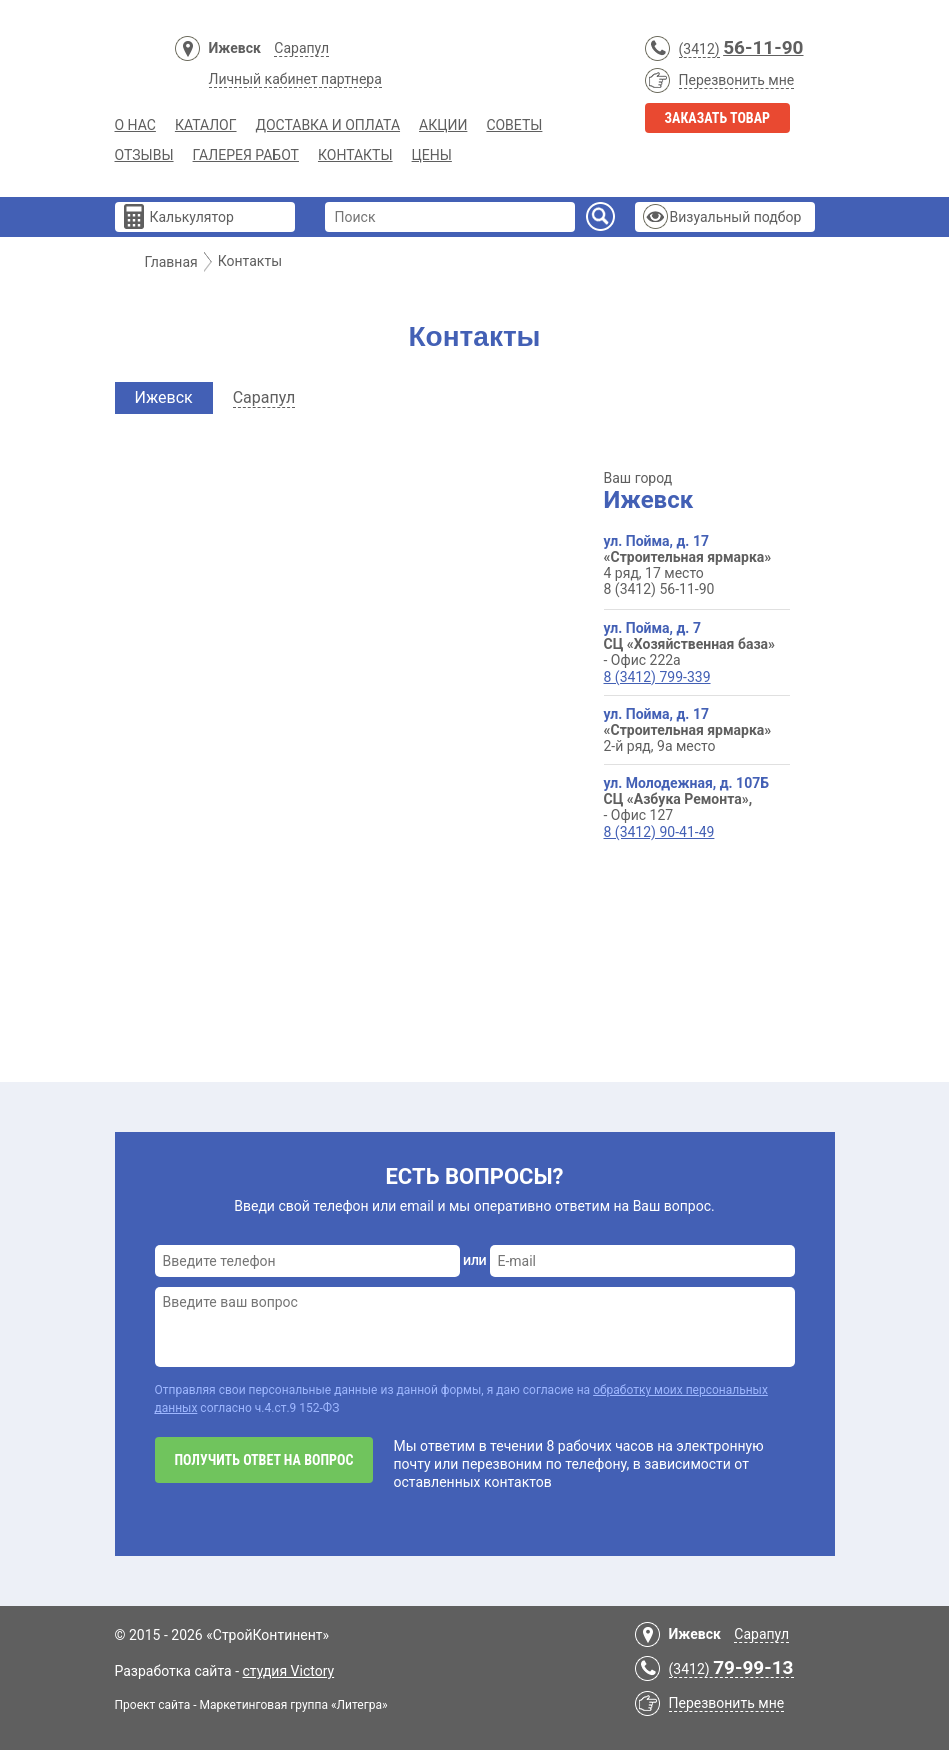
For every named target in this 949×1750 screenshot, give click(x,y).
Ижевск (235, 48)
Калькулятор (192, 217)
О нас (135, 125)
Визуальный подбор (736, 217)
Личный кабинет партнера (295, 79)
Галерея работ (246, 155)
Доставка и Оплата (328, 125)
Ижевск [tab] (164, 397)
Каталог (206, 125)
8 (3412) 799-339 (657, 677)
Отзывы (144, 155)
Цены (432, 155)
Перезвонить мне (737, 80)
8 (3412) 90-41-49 (659, 832)
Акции (443, 125)
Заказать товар (718, 118)
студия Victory (289, 1671)
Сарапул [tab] (264, 397)
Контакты (355, 155)
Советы (514, 125)
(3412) (699, 49)
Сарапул (301, 48)
